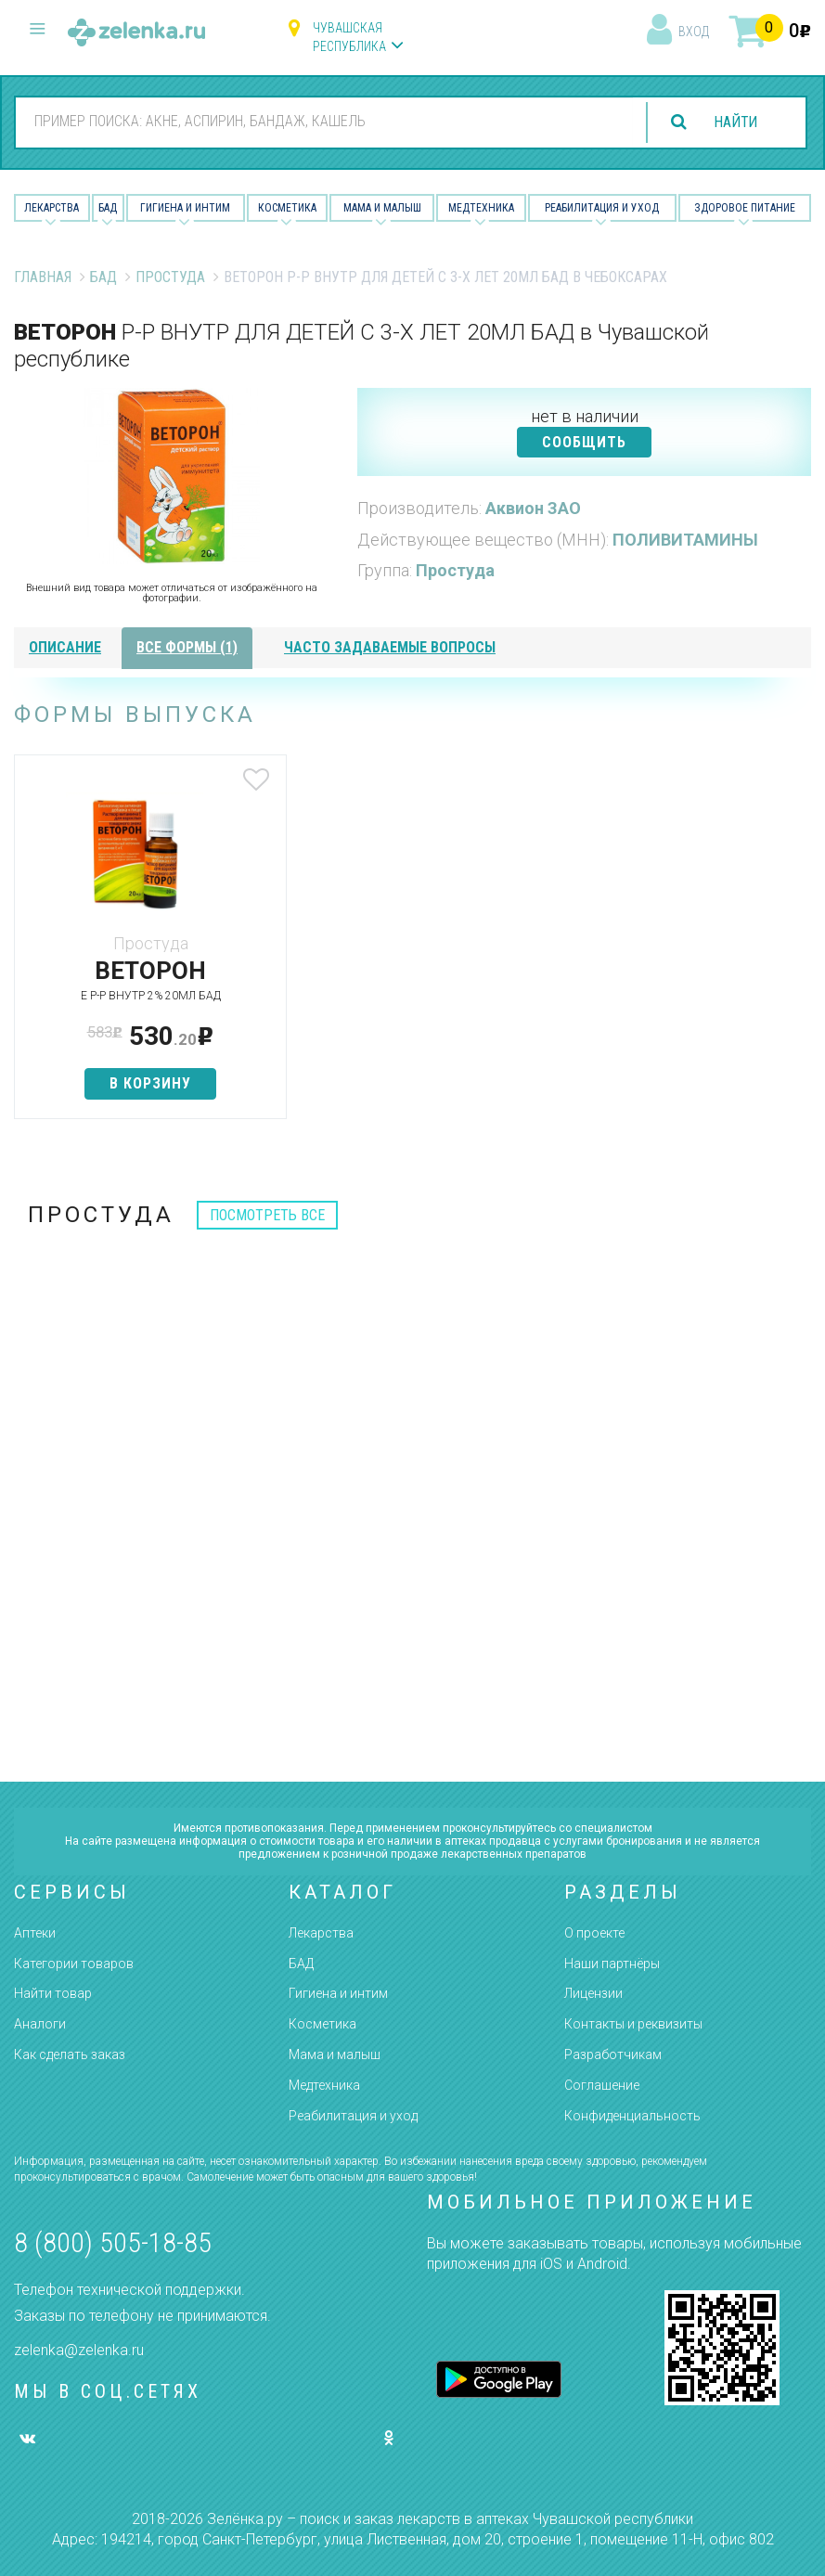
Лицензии (593, 1993)
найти (734, 122)
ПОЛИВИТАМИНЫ (685, 539)
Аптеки (35, 1933)
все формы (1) (187, 647)
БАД (107, 207)
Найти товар (53, 1993)
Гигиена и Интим (185, 207)
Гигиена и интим (338, 1993)
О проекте (594, 1933)
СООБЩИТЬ (584, 442)
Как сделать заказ (69, 2054)
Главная (42, 277)
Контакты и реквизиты (633, 2023)
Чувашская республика (349, 37)
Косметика (287, 207)
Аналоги (40, 2023)
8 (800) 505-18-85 (113, 2242)
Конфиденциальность (632, 2115)
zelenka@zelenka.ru (79, 2350)
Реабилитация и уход (602, 207)
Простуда (170, 277)
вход (693, 31)
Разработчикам (613, 2054)
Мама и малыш (382, 207)
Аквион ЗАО (533, 508)
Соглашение (601, 2085)
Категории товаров (74, 1963)
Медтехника (481, 207)
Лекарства (51, 207)
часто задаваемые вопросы (390, 647)
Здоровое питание (744, 207)
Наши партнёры (612, 1963)
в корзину (146, 1083)
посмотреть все (267, 1215)
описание (65, 647)
